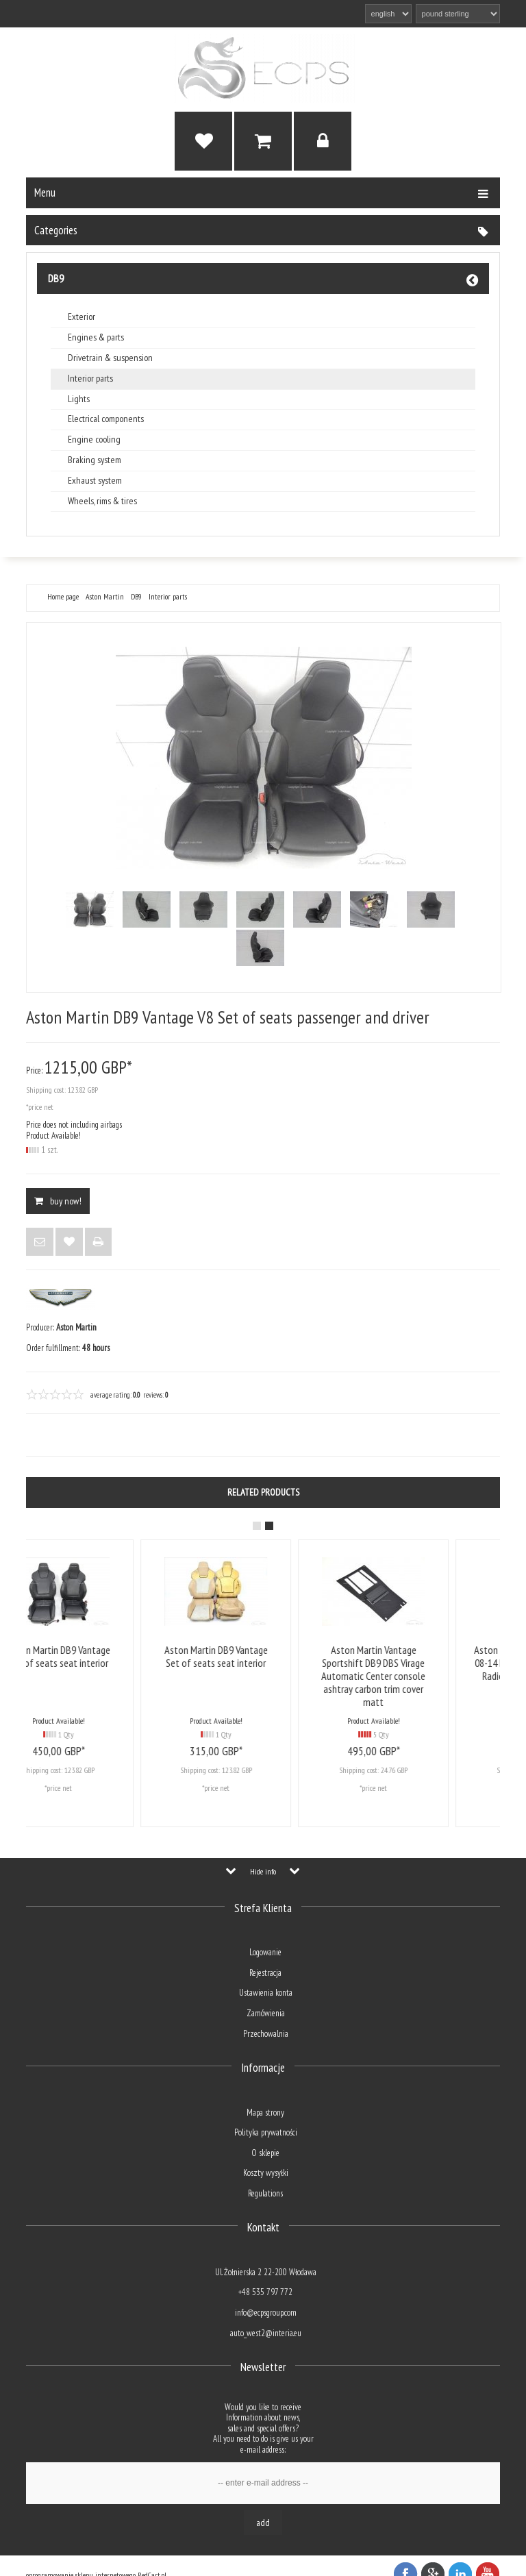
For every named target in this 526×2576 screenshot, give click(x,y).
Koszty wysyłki (265, 2173)
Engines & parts (96, 337)
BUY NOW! (58, 1201)
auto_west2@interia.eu (265, 2333)
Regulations (265, 2193)
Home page (63, 597)
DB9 (56, 278)
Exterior (81, 317)
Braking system (94, 460)
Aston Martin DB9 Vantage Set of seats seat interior (105, 1656)
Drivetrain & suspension (110, 358)
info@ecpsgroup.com (266, 2312)
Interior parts (90, 378)
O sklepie (265, 2153)
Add (263, 2522)
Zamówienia (266, 2013)
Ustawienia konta (265, 1992)
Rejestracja (265, 1973)
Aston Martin (105, 597)
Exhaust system (95, 480)
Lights (79, 399)
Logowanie (265, 1952)
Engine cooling (94, 439)
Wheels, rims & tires (102, 501)
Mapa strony (265, 2112)
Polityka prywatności (265, 2132)
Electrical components (106, 419)
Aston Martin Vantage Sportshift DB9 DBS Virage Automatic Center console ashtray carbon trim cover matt (420, 1676)
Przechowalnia (265, 2034)
